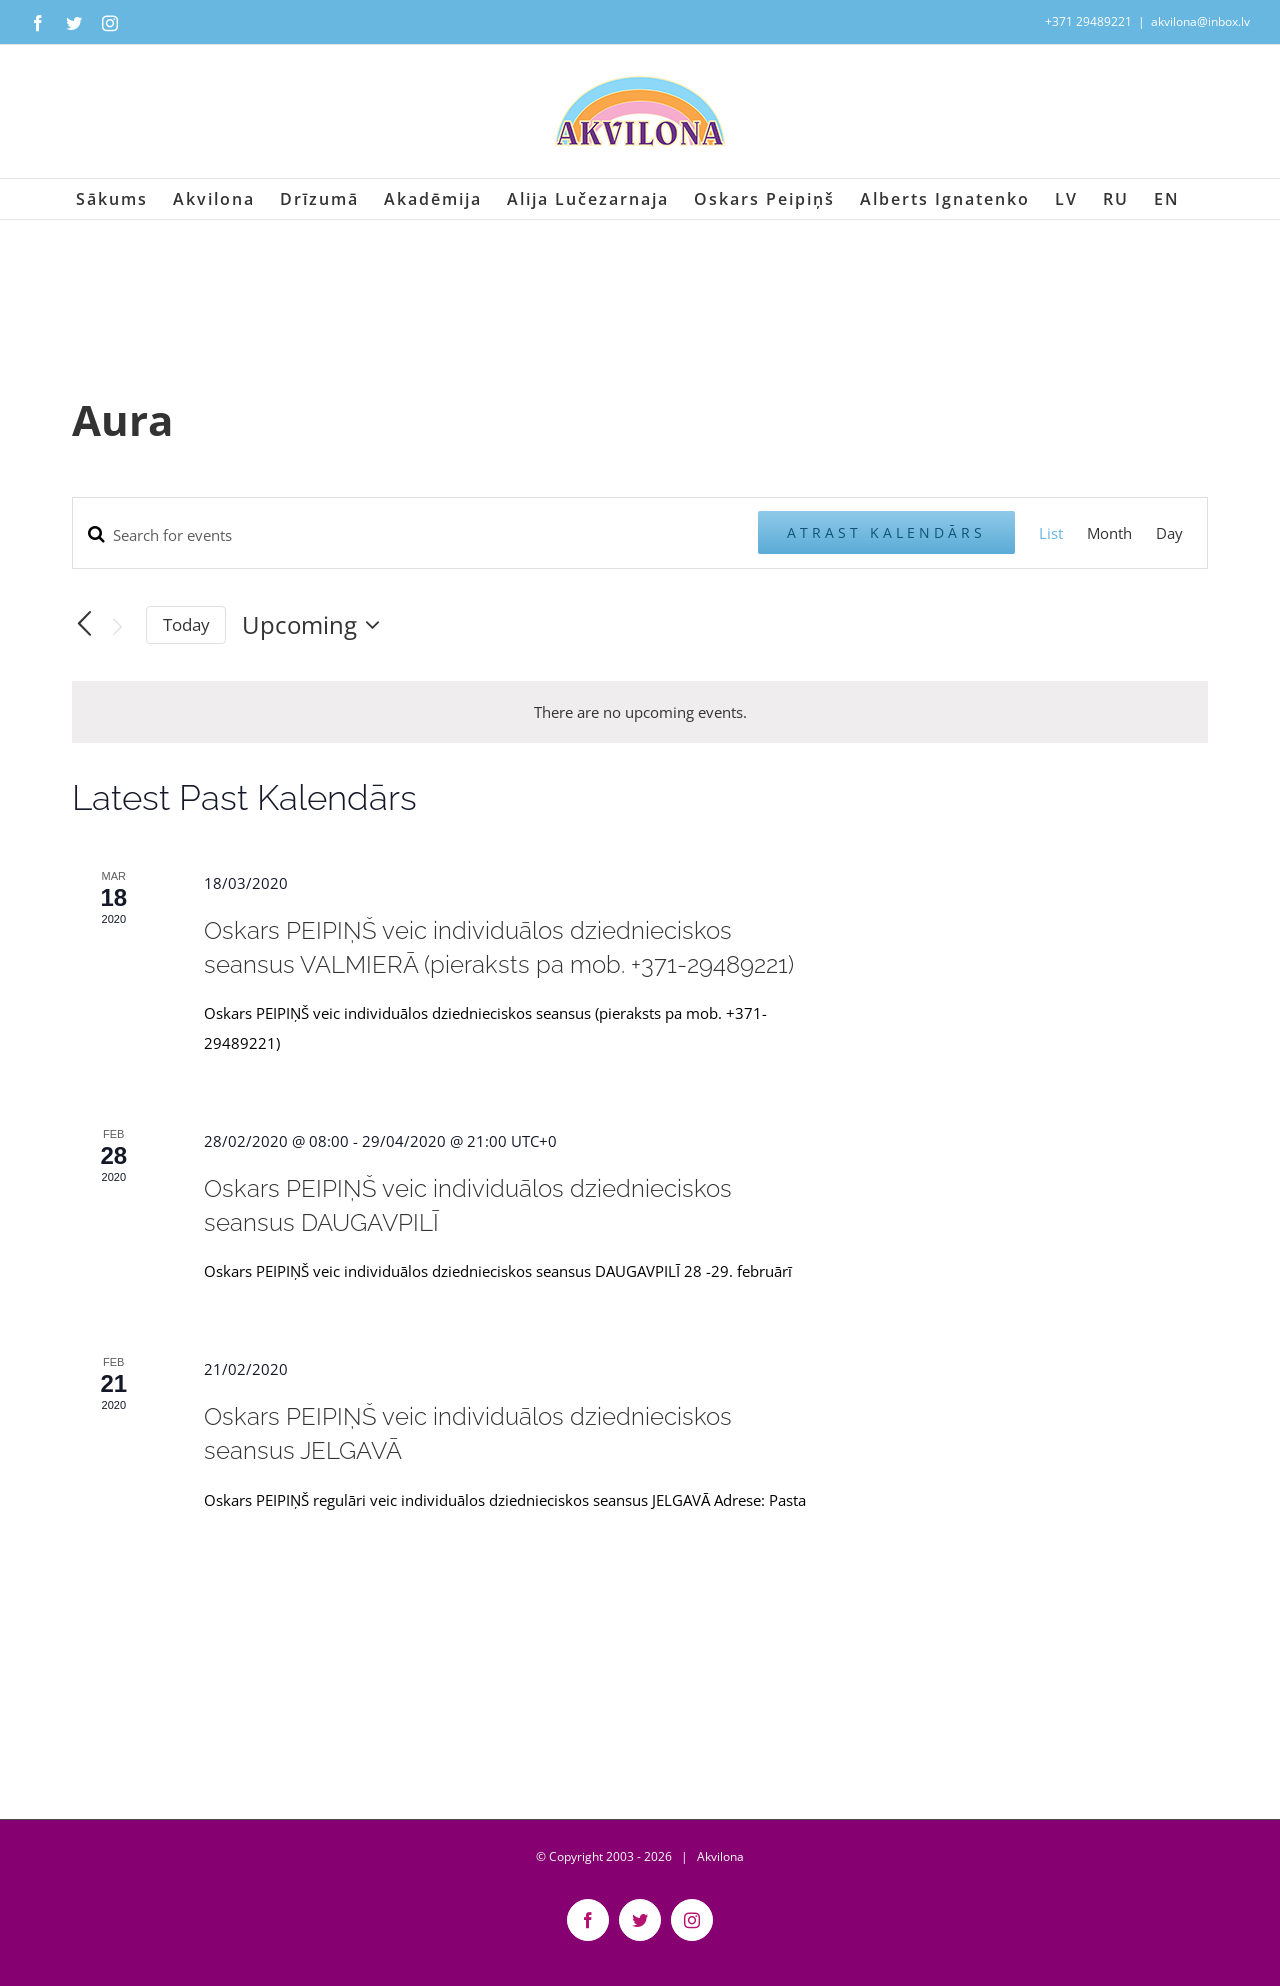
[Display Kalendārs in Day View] (1169, 533)
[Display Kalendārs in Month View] (1109, 533)
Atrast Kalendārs (886, 532)
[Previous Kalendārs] (84, 624)
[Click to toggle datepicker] (316, 625)
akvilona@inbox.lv (1200, 21)
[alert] (640, 712)
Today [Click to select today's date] (186, 624)
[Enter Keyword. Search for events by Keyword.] (415, 535)
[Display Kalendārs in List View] (1051, 533)
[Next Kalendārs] (118, 627)
